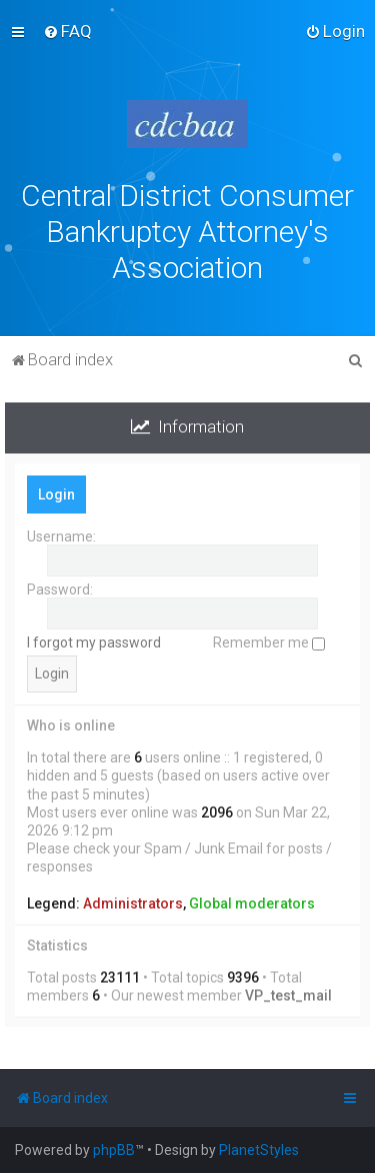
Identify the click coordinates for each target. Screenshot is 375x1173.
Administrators (133, 901)
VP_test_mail (288, 993)
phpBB (114, 1150)
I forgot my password (94, 640)
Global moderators (252, 901)
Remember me (269, 640)
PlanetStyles (259, 1150)
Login (56, 492)
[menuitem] (67, 31)
